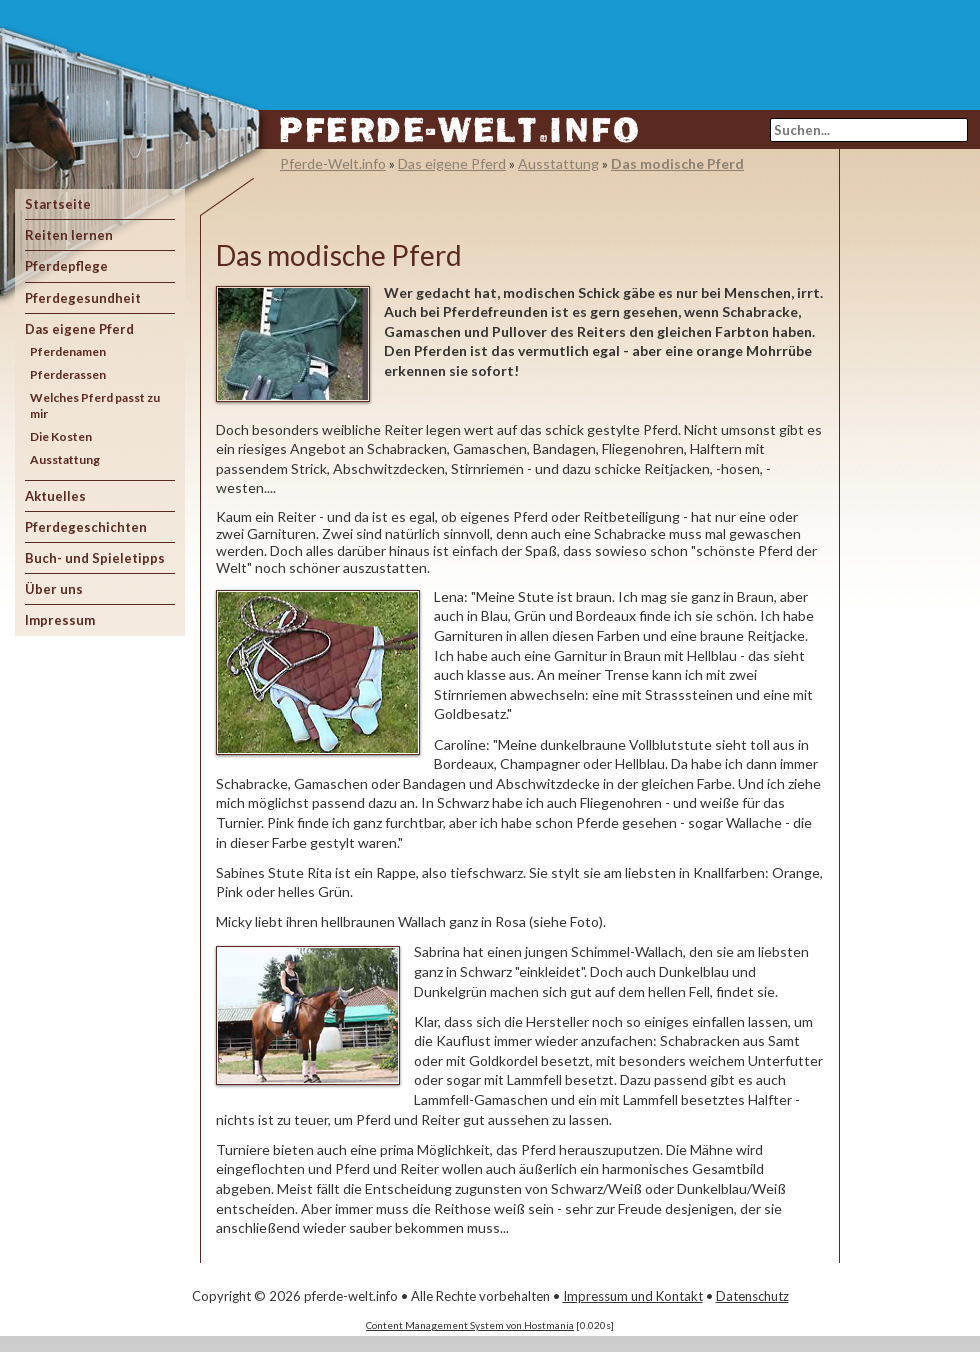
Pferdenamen (68, 351)
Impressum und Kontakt (633, 1296)
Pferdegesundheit (83, 298)
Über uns (54, 589)
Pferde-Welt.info (333, 163)
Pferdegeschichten (86, 527)
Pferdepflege (66, 266)
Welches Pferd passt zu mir (95, 406)
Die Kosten (61, 436)
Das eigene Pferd (79, 329)
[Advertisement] (910, 459)
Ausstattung (65, 459)
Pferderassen (68, 374)
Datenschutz (752, 1296)
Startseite (58, 204)
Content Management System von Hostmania (470, 1325)
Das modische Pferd (677, 163)
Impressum (60, 620)
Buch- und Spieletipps (95, 558)
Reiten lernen (69, 235)
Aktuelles (55, 496)
